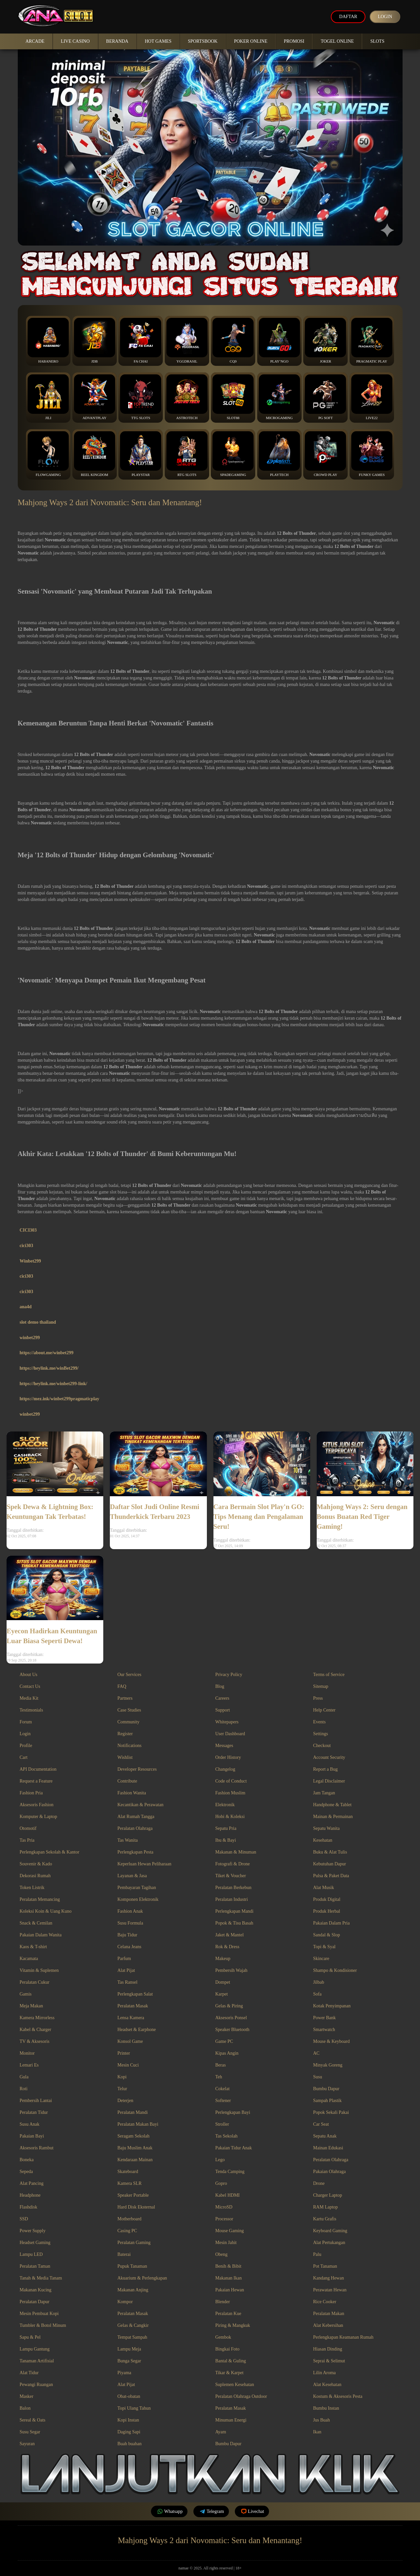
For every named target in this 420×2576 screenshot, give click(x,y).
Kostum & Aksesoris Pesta (337, 2396)
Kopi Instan (128, 2420)
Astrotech (187, 397)
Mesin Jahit (226, 2242)
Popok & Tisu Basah (234, 1923)
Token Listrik (32, 1887)
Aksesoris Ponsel (231, 2017)
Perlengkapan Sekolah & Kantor (50, 1852)
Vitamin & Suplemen (39, 1970)
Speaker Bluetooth (232, 2029)
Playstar (140, 454)
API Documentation (38, 1769)
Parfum (124, 1958)
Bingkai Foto (227, 2349)
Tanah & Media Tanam (41, 2278)
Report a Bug (325, 1769)
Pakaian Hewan (229, 2289)
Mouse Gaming (229, 2230)
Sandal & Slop (326, 1934)
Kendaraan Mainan (135, 2159)
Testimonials (31, 1710)
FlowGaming (48, 454)
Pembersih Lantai (36, 2100)
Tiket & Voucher (230, 1875)
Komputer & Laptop (38, 1816)
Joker (325, 340)
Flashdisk (28, 2207)
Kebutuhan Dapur (329, 1863)
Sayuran (27, 2443)
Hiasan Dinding (327, 2349)
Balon (25, 2408)
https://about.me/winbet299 (47, 1352)
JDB (94, 340)
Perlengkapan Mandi (234, 1911)
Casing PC (127, 2230)
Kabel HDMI (227, 2195)
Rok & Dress (227, 1946)
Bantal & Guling (230, 2360)
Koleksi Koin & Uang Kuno (46, 1911)
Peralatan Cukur (35, 1982)
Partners (125, 1698)
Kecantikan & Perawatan (140, 1804)
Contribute (127, 1781)
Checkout (322, 1745)
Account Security (329, 1757)
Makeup (223, 1958)
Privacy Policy (228, 1674)
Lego (220, 2159)
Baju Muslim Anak (135, 2147)
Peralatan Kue (228, 2313)
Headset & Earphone (136, 2029)
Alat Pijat (126, 1970)
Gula (24, 2076)
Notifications (129, 1745)
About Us (28, 1674)
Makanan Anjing (132, 2289)
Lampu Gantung (35, 2349)
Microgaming (279, 397)
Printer (123, 2053)
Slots (377, 41)
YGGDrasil (187, 340)
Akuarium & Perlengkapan (142, 2278)
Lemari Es (29, 2065)
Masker (27, 2396)
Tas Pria (27, 1840)
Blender (222, 2301)
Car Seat (321, 2124)
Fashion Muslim (230, 1792)
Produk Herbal (326, 1911)
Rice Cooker (324, 2301)
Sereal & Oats (33, 2420)
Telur (122, 2088)
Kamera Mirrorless (37, 2017)
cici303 (26, 1245)
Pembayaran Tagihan (136, 1887)
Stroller (222, 2124)
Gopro (221, 2183)
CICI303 (28, 1230)
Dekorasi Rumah (35, 1875)
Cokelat (222, 2088)
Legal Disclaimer (329, 1781)
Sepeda (26, 2171)
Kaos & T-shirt (33, 1946)
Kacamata (29, 1958)
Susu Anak (29, 2124)
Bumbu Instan (326, 2408)
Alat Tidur (29, 2372)
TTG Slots (140, 397)
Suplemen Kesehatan (234, 2384)
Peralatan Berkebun (233, 1887)
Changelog (225, 1769)
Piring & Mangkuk (232, 2325)
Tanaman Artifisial (37, 2360)
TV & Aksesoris (35, 2041)
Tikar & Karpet (229, 2372)
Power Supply (33, 2230)
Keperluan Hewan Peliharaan (144, 1863)
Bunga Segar (129, 2360)
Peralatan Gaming (134, 2242)
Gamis (26, 1994)
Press (318, 1698)
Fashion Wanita (131, 1792)
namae (183, 2568)
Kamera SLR (129, 2183)
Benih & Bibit (228, 2266)
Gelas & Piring (229, 2005)
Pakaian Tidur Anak (233, 2147)
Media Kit (29, 1698)
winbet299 (30, 1337)
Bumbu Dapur (326, 2088)
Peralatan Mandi (132, 2112)
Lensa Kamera (130, 2017)
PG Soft (325, 397)
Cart (24, 1757)
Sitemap (320, 1686)
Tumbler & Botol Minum (43, 2325)
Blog (219, 1686)
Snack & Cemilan (36, 1923)
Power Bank (324, 2017)
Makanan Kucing (36, 2289)
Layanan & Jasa (132, 1875)
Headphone (30, 2195)
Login (384, 16)
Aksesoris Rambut (37, 2147)
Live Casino (75, 41)
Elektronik (225, 1804)
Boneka (27, 2159)
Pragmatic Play (371, 340)
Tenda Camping (230, 2171)
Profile (26, 1745)
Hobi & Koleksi (230, 1816)
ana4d (26, 1306)
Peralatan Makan (328, 2313)
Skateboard (127, 2171)
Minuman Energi (231, 2420)
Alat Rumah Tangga (135, 1816)
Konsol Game (130, 2041)
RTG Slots (187, 454)
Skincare (321, 1958)
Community (128, 1721)
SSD (24, 2218)
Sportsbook (202, 41)
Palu (317, 2254)
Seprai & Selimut (329, 2360)
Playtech (279, 454)
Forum (26, 1721)
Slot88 (233, 397)
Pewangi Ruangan (36, 2384)
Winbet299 (30, 1261)
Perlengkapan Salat (135, 1994)
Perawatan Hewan (329, 2289)
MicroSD (224, 2207)
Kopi (122, 2076)
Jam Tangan (324, 1792)
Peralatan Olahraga (135, 1828)
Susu (317, 2076)
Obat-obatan (128, 2396)
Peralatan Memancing (40, 1899)
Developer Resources (137, 1769)
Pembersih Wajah (231, 1970)
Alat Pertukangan (329, 2242)
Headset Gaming (35, 2242)
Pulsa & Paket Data (331, 1875)
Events (319, 1721)
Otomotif (28, 1828)
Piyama (124, 2372)
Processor (224, 2218)
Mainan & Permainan (333, 1816)
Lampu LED (31, 2254)
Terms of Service (328, 1674)
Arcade (35, 41)
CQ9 (233, 340)
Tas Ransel (127, 1982)
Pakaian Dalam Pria (331, 1923)
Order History (228, 1757)
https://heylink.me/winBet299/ (49, 1368)
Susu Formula (130, 1923)
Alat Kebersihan (328, 2325)
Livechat (252, 2511)
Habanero (48, 340)
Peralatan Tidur (34, 2112)
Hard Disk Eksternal (136, 2207)
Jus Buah (321, 2420)
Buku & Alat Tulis (330, 1852)
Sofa (317, 1994)
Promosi (294, 41)
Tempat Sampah (132, 2337)
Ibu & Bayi (225, 1840)
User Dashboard (230, 1733)
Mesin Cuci (128, 2065)
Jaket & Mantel (229, 1934)
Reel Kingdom (94, 454)
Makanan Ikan (228, 2278)
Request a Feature (36, 1781)
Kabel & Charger (35, 2029)
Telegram (211, 2511)
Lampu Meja (129, 2349)
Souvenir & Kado (36, 1863)
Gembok (223, 2337)
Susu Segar (30, 2431)
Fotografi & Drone (232, 1863)
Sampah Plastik (327, 2100)
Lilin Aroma (324, 2372)
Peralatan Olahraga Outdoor (241, 2396)
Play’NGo (279, 340)
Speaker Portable (133, 2195)
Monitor (27, 2053)
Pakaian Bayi (32, 2136)
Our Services (129, 1674)
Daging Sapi (128, 2431)
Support (222, 1710)
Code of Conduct (231, 1781)
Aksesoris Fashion (37, 1804)
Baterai (124, 2254)
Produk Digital (326, 1899)
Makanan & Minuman (235, 1852)
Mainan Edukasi (328, 2147)
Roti (24, 2088)
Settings (320, 1733)
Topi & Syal (324, 1946)
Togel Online (337, 41)
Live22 (371, 397)
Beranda (117, 41)
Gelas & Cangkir (133, 2325)
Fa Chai (140, 340)
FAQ (121, 1686)
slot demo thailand (38, 1322)
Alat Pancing (32, 2183)
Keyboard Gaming (330, 2230)
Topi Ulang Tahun (134, 2408)
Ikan (317, 2431)
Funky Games (371, 454)
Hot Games (158, 41)
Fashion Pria (31, 1792)
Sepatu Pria (225, 1828)
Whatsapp (169, 2511)
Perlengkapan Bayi (232, 2112)
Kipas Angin (226, 2053)
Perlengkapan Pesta (135, 1852)
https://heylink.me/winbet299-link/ (53, 1383)
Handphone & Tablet (332, 1804)
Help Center (324, 1710)
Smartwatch (324, 2029)
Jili (48, 397)
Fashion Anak (130, 1911)
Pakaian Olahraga (329, 2171)
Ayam (220, 2431)
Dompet (222, 1982)
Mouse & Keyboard (331, 2041)
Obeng (221, 2254)
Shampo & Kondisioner (335, 1970)
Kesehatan (322, 1840)
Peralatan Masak (132, 2005)
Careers (222, 1698)
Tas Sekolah (226, 2136)
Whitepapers (227, 1721)
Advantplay (94, 397)
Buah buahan (129, 2443)
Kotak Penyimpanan (332, 2005)
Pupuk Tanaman (132, 2266)
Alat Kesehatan (327, 2384)
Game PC (224, 2041)
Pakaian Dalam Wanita (41, 1934)
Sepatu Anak (324, 2136)
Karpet (221, 1994)
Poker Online (250, 41)
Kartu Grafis (324, 2218)
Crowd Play (325, 454)
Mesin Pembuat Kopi (39, 2313)
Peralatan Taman (35, 2266)
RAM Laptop (325, 2207)
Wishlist (125, 1757)
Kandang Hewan (328, 2278)
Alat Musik (323, 1887)
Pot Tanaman (325, 2266)
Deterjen (125, 2100)
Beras (220, 2065)
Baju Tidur (127, 1934)
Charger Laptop (327, 2195)
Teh (218, 2076)
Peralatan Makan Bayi (137, 2124)
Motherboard (129, 2218)
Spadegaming (233, 454)
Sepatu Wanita (326, 1828)
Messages (224, 1745)
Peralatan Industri (231, 1899)
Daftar (346, 16)
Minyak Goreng (327, 2065)
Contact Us (30, 1686)
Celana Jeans (129, 1946)
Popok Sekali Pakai (331, 2112)
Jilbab (318, 1982)
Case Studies (129, 1710)
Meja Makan (31, 2005)
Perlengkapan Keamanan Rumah (343, 2337)
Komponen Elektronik (138, 1899)
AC (316, 2053)
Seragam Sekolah (133, 2136)
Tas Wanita (127, 1840)
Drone (319, 2183)
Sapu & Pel (30, 2337)
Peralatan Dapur (35, 2301)
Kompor (125, 2301)
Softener (223, 2100)
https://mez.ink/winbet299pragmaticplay (59, 1398)
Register (125, 1733)
